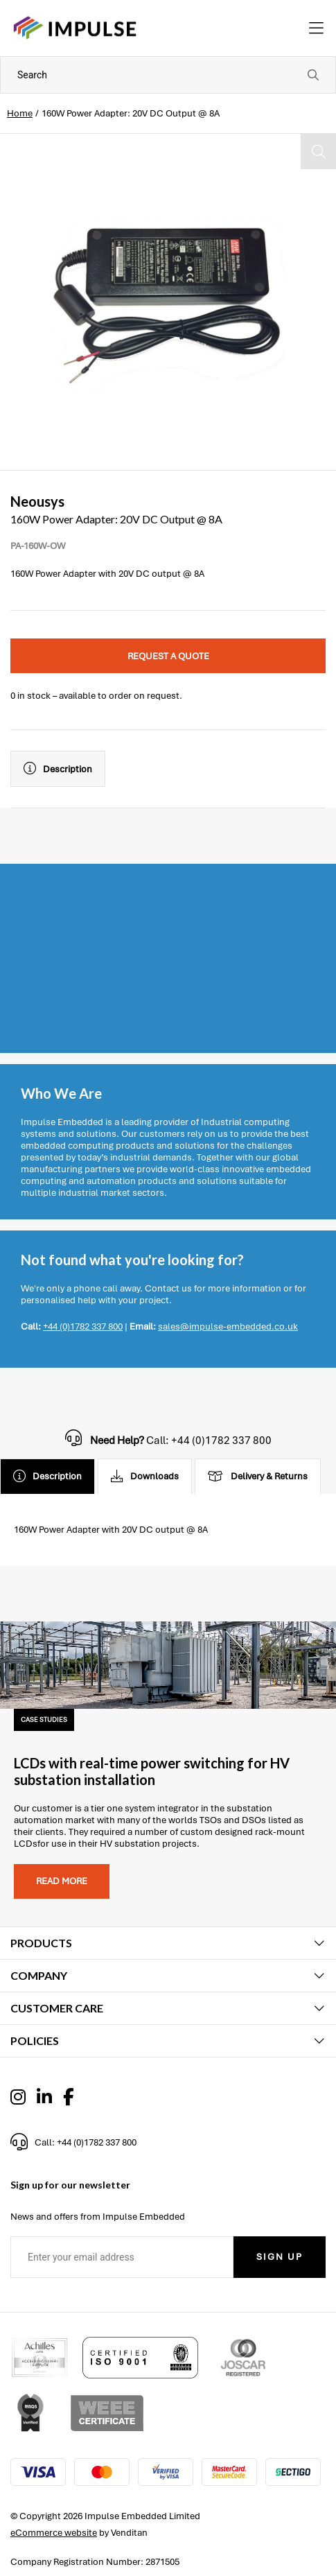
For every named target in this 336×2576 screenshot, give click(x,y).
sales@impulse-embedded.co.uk (228, 1326)
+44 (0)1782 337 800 (83, 1326)
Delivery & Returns (258, 1476)
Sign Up (279, 2257)
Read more (61, 1881)
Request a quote (168, 656)
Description (58, 769)
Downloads (145, 1476)
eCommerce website (53, 2533)
